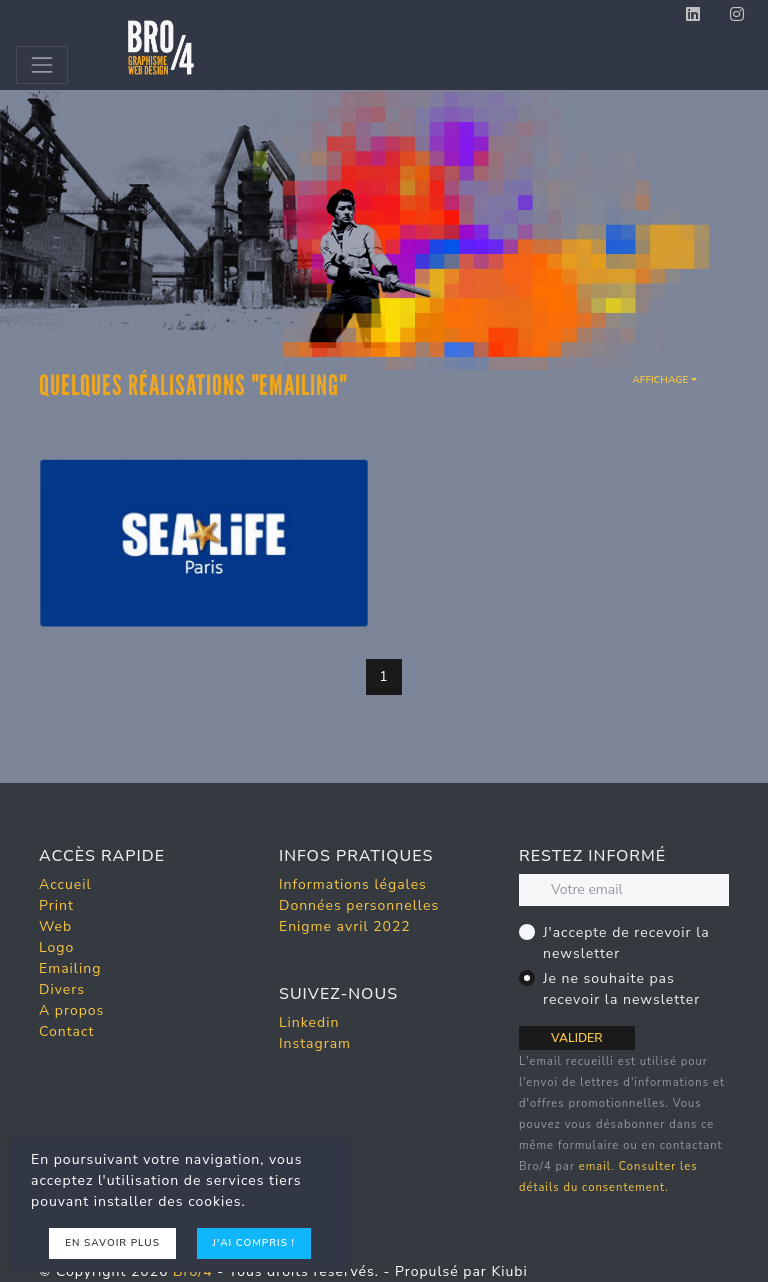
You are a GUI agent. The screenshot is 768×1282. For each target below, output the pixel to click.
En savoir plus (112, 1243)
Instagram (315, 1043)
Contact (66, 1031)
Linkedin (309, 1022)
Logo (56, 947)
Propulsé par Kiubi (461, 1271)
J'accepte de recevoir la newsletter (626, 943)
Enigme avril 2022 (345, 926)
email (595, 1166)
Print (56, 905)
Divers (62, 989)
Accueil (65, 884)
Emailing (70, 968)
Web (55, 926)
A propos (71, 1010)
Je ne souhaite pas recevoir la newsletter (621, 989)
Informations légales (353, 884)
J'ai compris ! (254, 1243)
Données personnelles (359, 905)
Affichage (660, 380)
